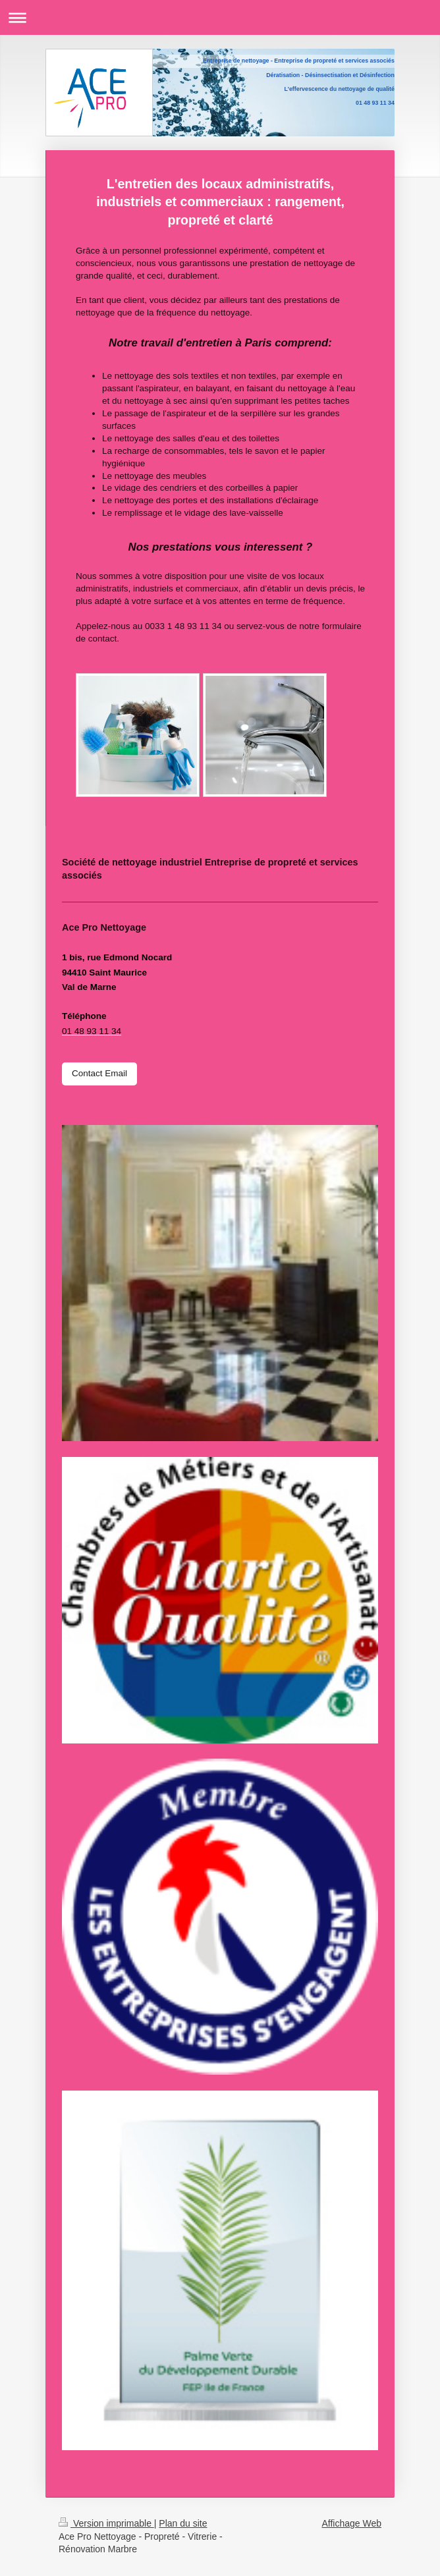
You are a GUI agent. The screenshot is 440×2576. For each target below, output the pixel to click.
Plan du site (183, 2523)
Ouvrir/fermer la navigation (220, 17)
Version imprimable (106, 2523)
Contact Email (99, 1073)
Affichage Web (351, 2523)
